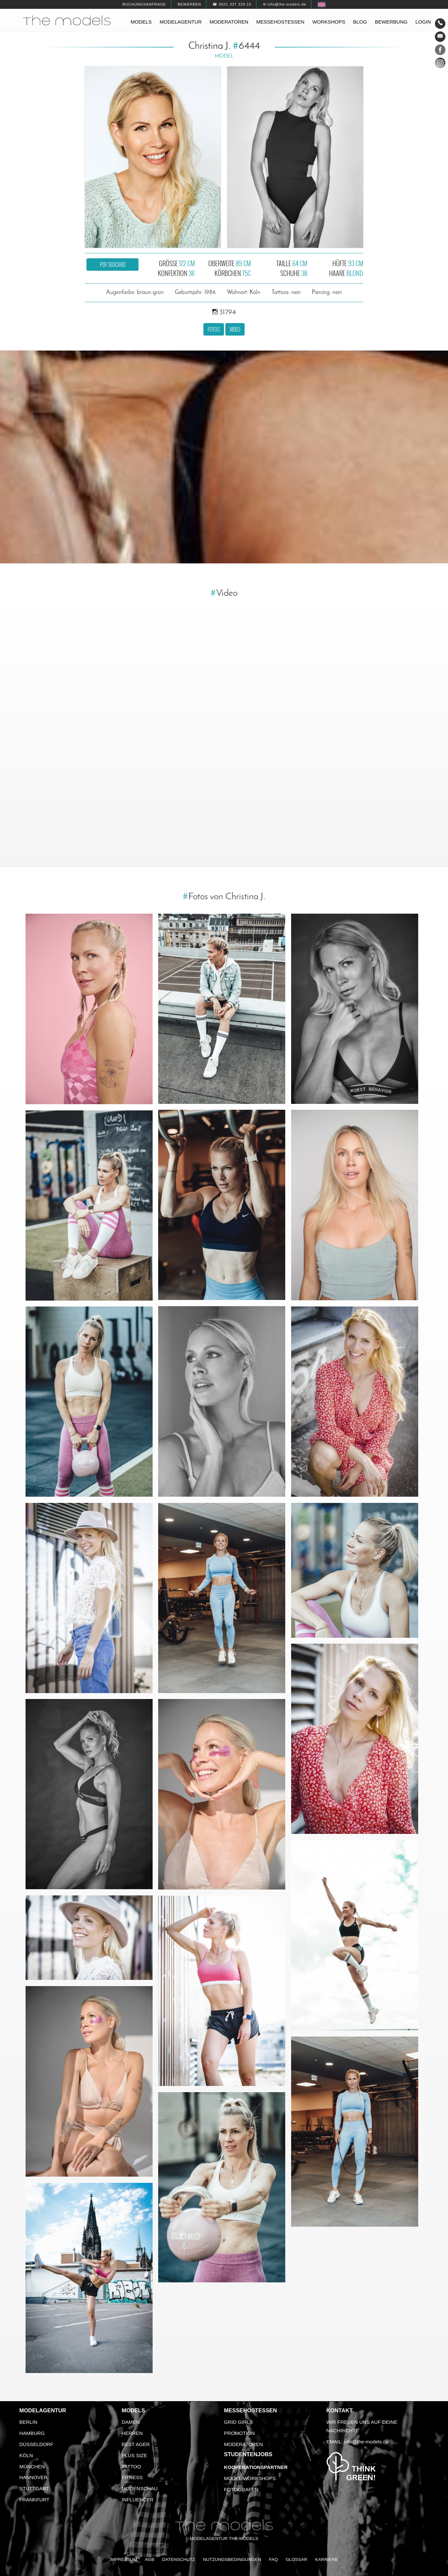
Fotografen (241, 2489)
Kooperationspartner (256, 2467)
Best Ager (136, 2444)
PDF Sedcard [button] (112, 264)
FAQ (273, 2559)
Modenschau (140, 2488)
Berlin (28, 2422)
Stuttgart (34, 2488)
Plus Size (134, 2455)
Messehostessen (280, 22)
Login (423, 22)
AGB (149, 2559)
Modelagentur (180, 22)
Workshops (328, 22)
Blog (360, 22)
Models (141, 22)
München (32, 2466)
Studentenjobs (248, 2454)
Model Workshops (250, 2478)
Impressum (123, 2559)
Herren (132, 2433)
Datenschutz (178, 2559)
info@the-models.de (366, 2441)
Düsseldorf (36, 2444)
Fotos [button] (214, 329)
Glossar (296, 2559)
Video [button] (235, 329)
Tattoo (131, 2466)
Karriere (326, 2559)
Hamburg (32, 2433)
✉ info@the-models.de (284, 4)
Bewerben (189, 4)
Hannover (33, 2477)
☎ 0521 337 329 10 (232, 4)
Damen (131, 2422)
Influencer (138, 2499)
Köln (26, 2455)
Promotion (239, 2433)
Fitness (132, 2477)
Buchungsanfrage (144, 4)
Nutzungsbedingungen (232, 2559)
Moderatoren (229, 22)
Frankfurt (34, 2499)
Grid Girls (238, 2422)
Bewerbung (391, 22)
